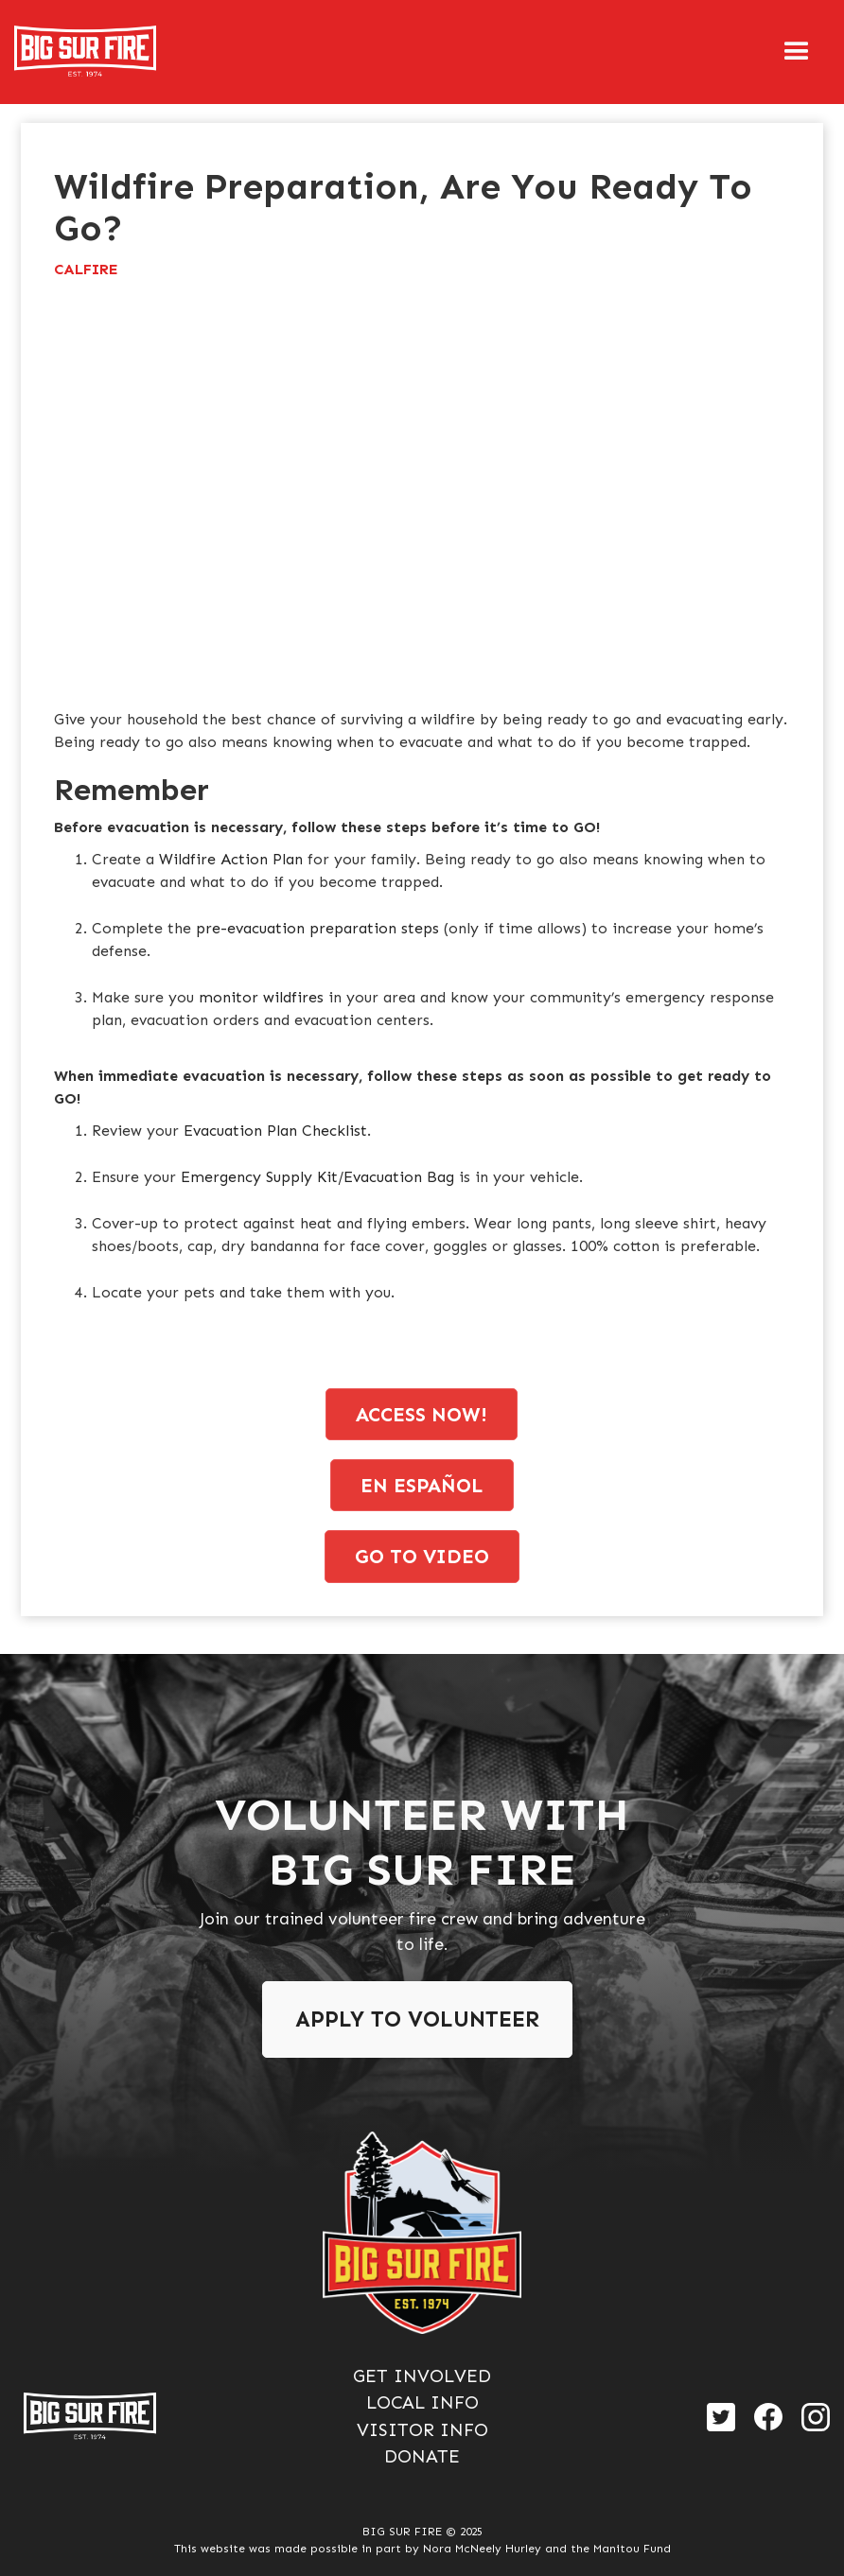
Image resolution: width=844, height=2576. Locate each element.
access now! (421, 1414)
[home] (85, 52)
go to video (422, 1556)
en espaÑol (422, 1485)
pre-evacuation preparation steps (317, 928)
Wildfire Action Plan (231, 859)
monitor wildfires (261, 997)
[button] (797, 52)
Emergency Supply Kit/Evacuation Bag (320, 1177)
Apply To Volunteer (417, 2019)
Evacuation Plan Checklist (275, 1131)
